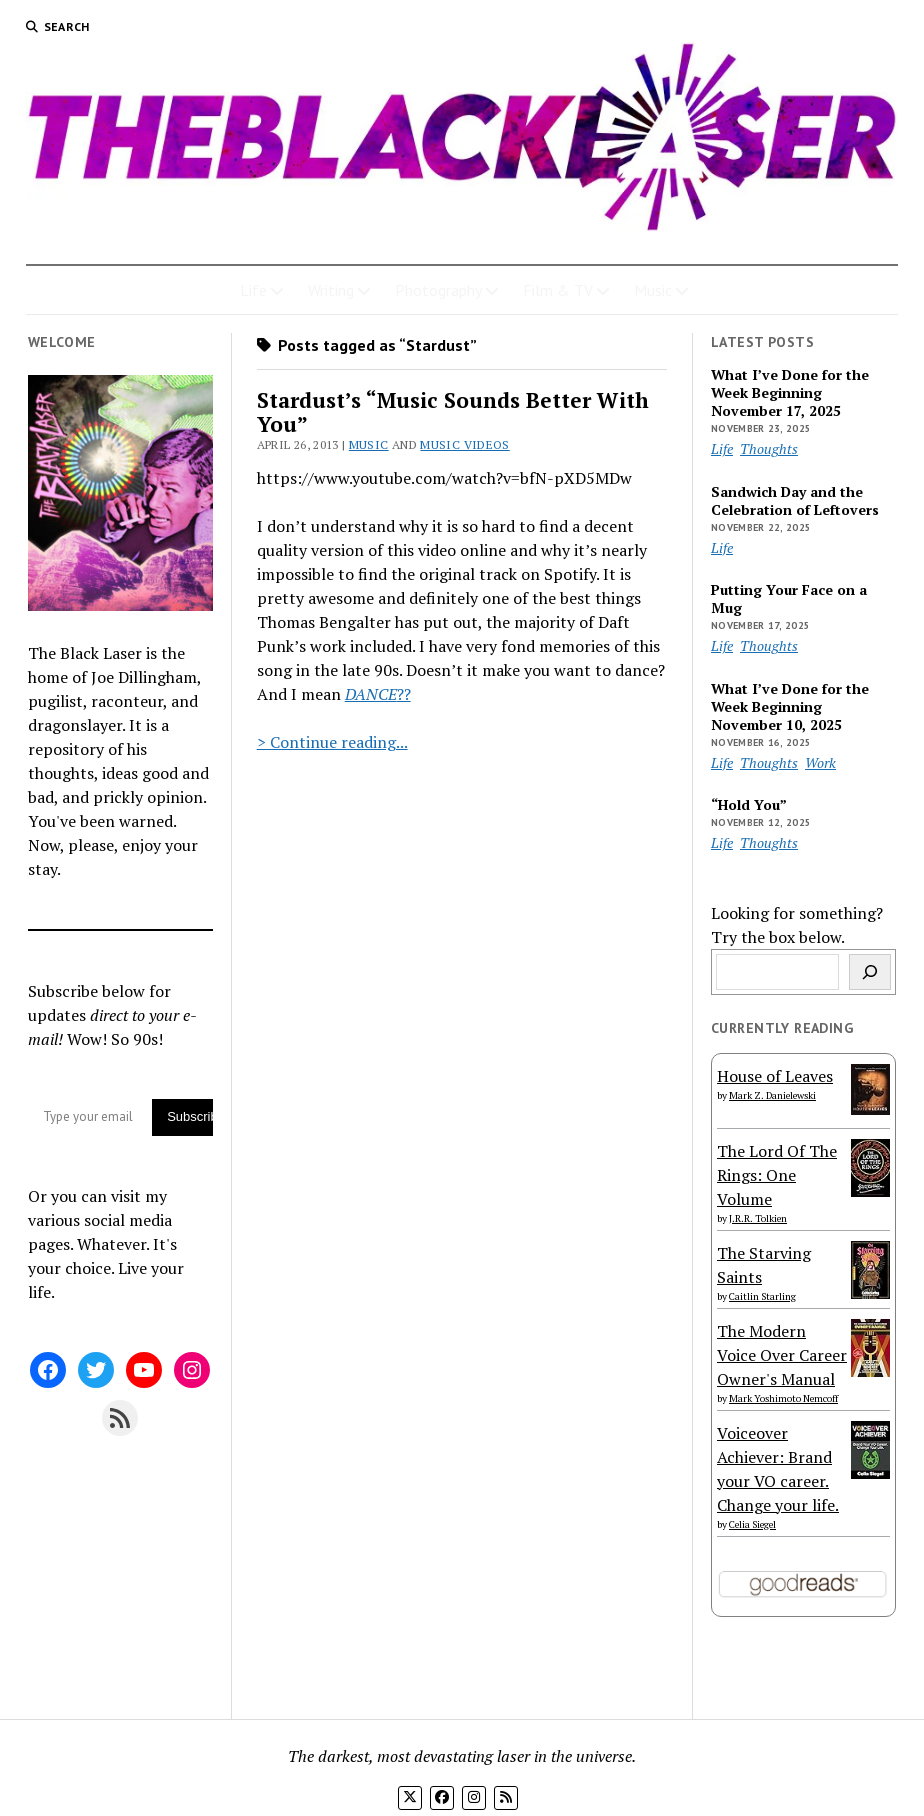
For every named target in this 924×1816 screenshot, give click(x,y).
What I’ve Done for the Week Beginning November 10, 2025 (790, 707)
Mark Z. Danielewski (772, 1095)
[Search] (870, 972)
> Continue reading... (332, 742)
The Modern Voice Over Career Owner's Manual (782, 1355)
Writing (331, 290)
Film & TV (558, 290)
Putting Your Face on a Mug (789, 599)
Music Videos (464, 444)
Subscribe (190, 1116)
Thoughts (769, 448)
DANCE (371, 694)
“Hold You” (749, 805)
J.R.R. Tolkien (758, 1218)
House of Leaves (775, 1076)
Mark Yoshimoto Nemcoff (783, 1398)
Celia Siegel (752, 1524)
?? (404, 694)
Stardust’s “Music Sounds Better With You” (453, 412)
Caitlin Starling (762, 1296)
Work (820, 762)
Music (653, 290)
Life (253, 290)
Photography (438, 290)
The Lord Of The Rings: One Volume (777, 1175)
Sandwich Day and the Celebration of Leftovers (795, 501)
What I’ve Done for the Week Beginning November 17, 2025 (790, 393)
